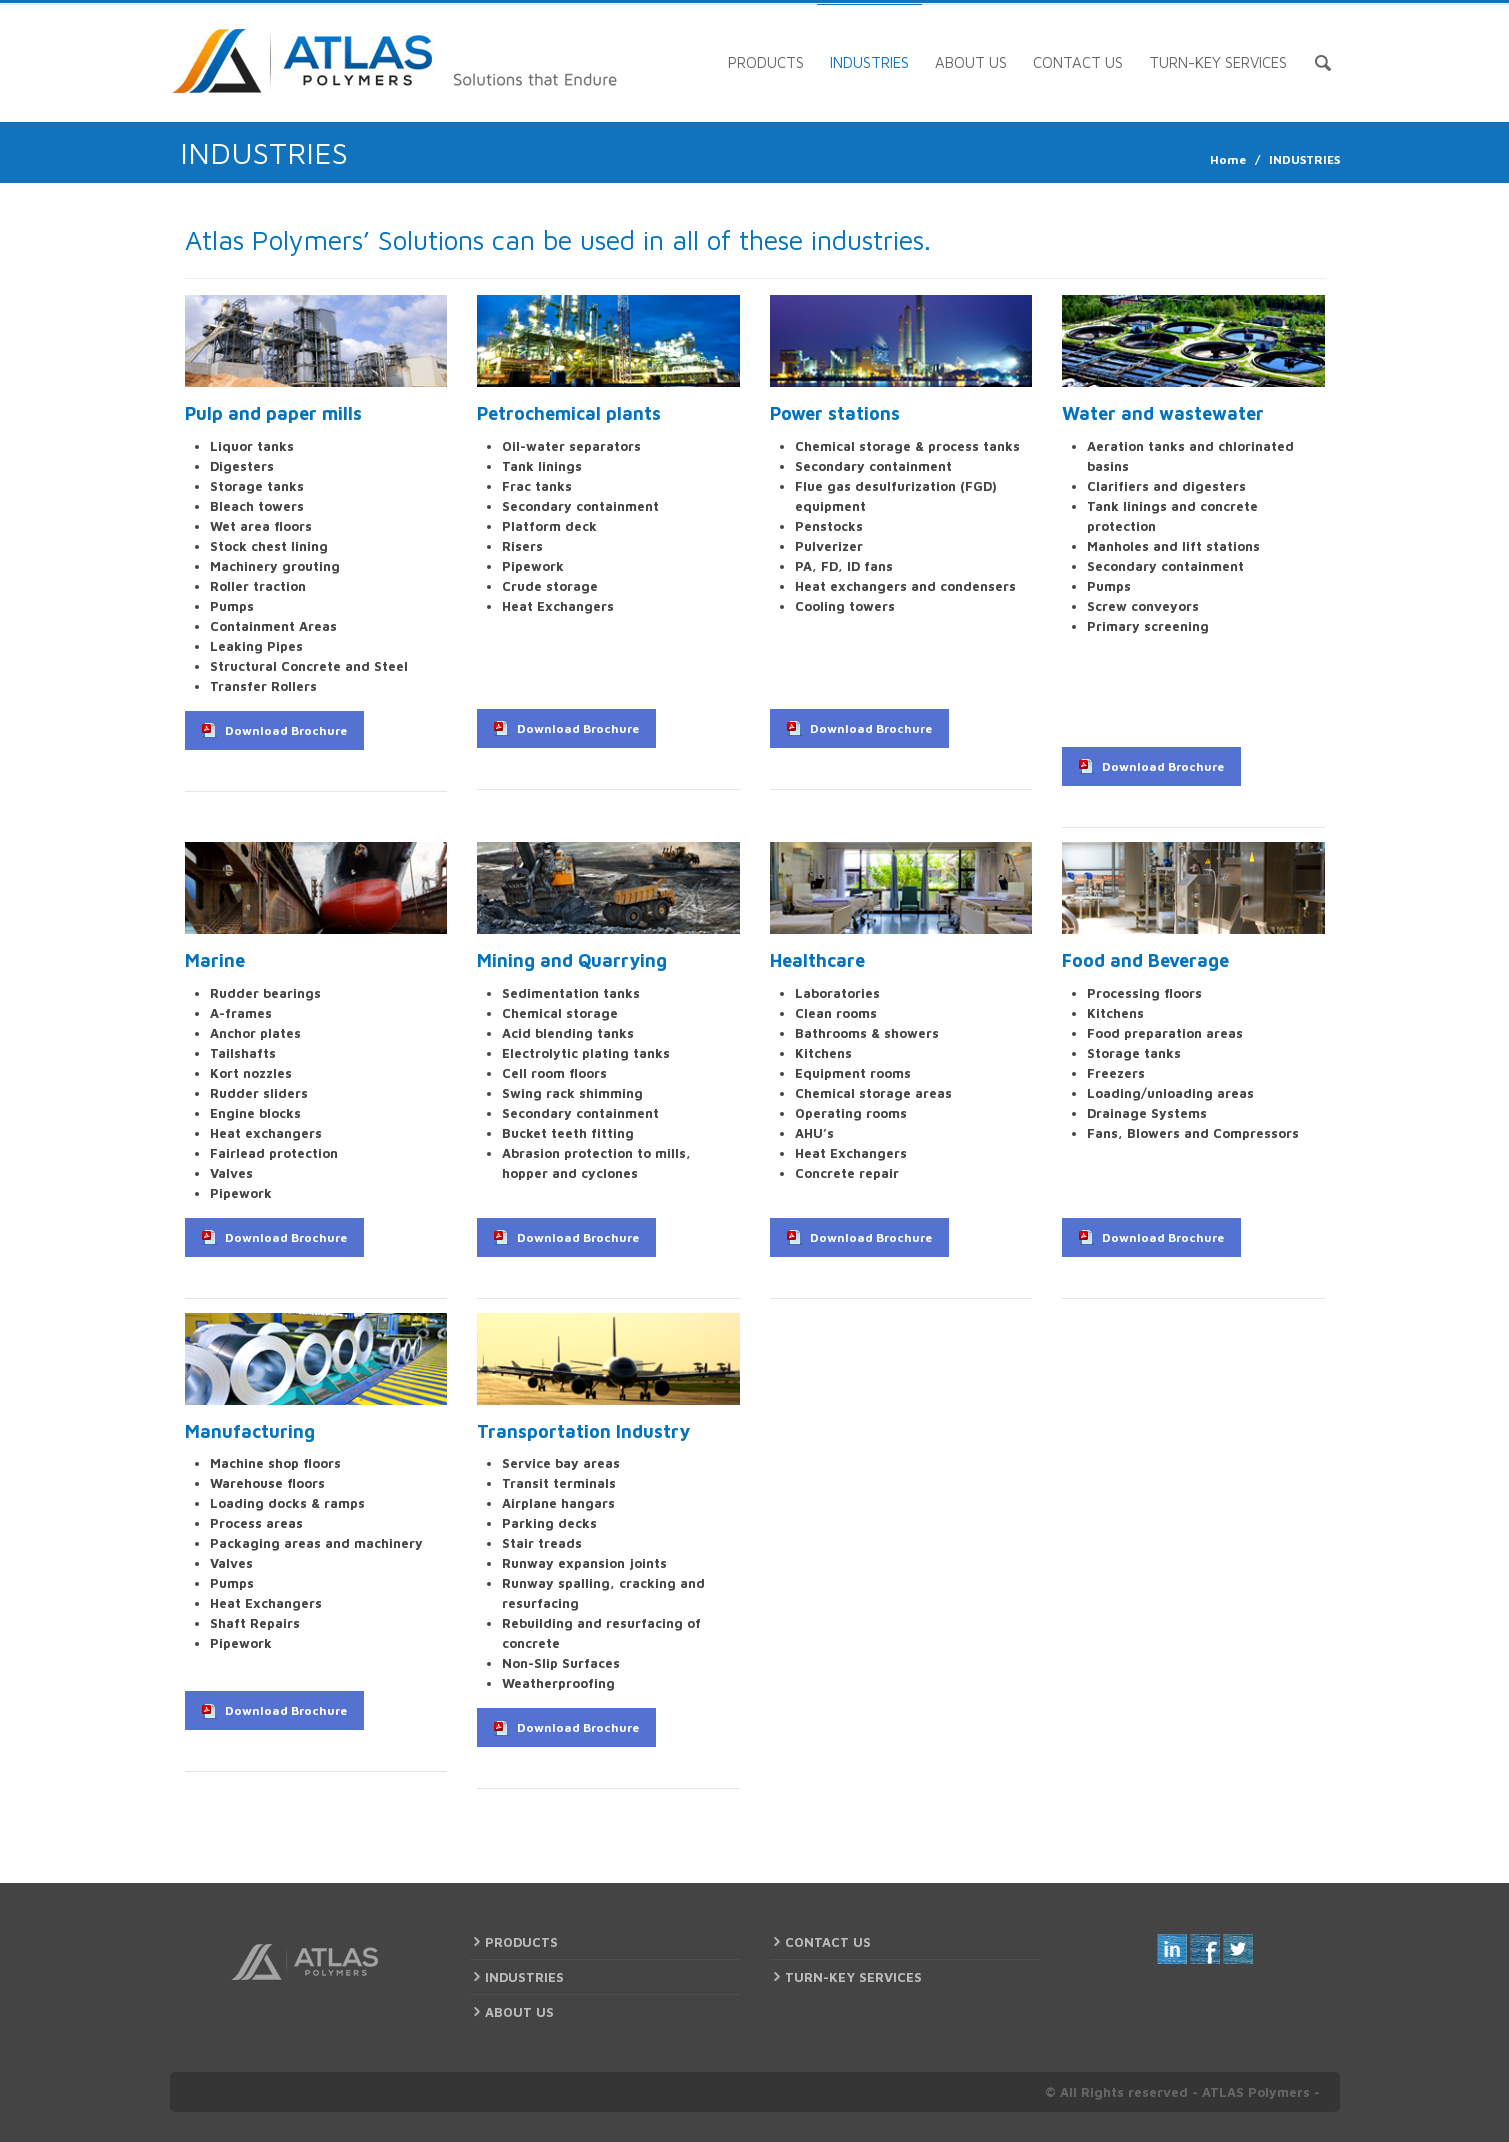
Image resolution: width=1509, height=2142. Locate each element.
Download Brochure (286, 730)
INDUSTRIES (869, 62)
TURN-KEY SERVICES (1218, 62)
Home (1228, 159)
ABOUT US (971, 62)
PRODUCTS (766, 62)
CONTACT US (1078, 62)
